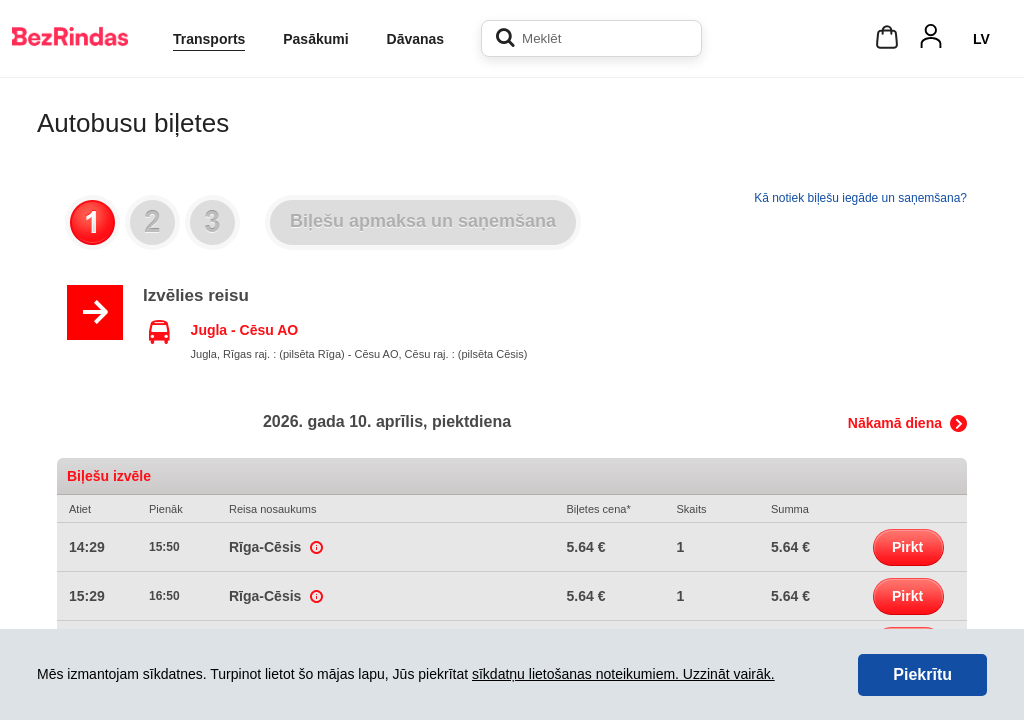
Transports (209, 39)
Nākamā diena (895, 423)
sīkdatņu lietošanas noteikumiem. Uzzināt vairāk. (623, 674)
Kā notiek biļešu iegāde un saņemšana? (860, 198)
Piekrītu (922, 674)
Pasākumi (315, 39)
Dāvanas (416, 39)
